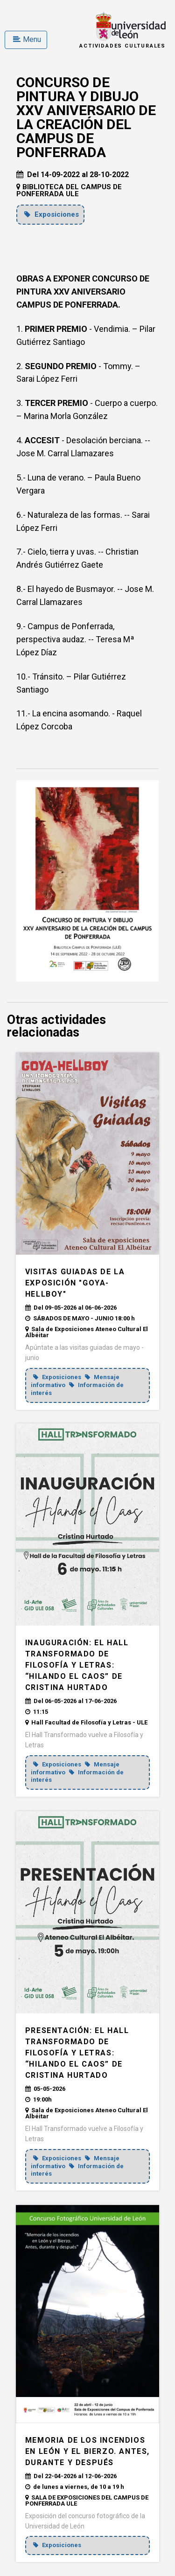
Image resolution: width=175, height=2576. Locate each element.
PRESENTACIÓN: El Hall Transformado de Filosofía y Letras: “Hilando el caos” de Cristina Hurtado (77, 2053)
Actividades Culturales (122, 46)
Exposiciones (51, 214)
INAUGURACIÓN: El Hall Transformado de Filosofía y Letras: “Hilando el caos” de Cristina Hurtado (77, 1665)
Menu (27, 39)
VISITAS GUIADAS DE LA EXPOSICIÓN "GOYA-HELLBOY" (75, 1282)
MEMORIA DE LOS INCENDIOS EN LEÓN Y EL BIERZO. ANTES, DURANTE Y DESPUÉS (87, 2451)
